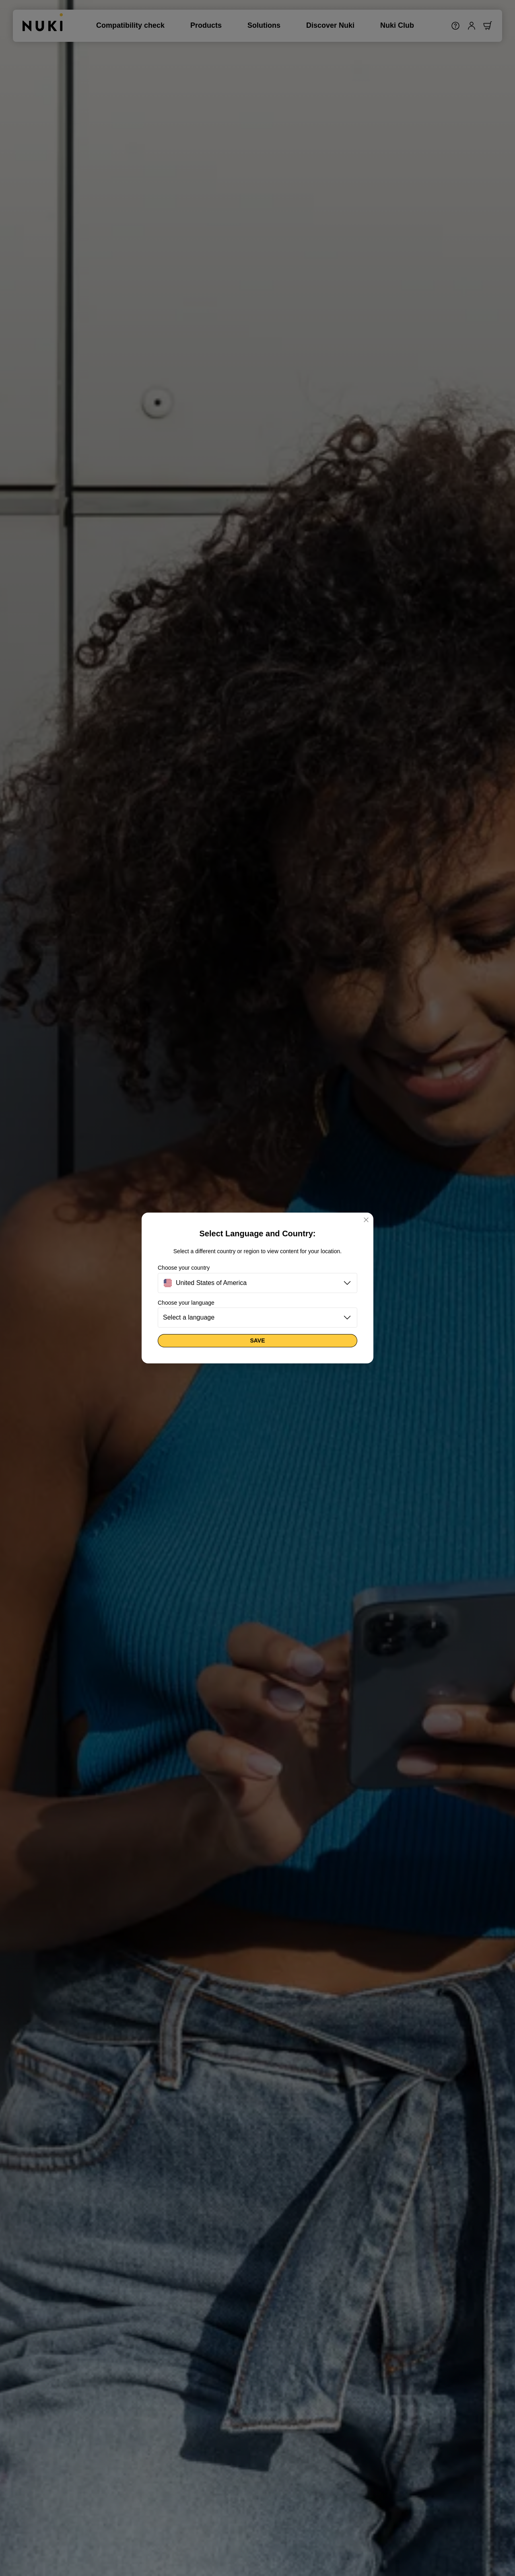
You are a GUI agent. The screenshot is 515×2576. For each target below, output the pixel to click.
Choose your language (186, 1302)
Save (257, 1340)
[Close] (366, 1219)
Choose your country (184, 1267)
